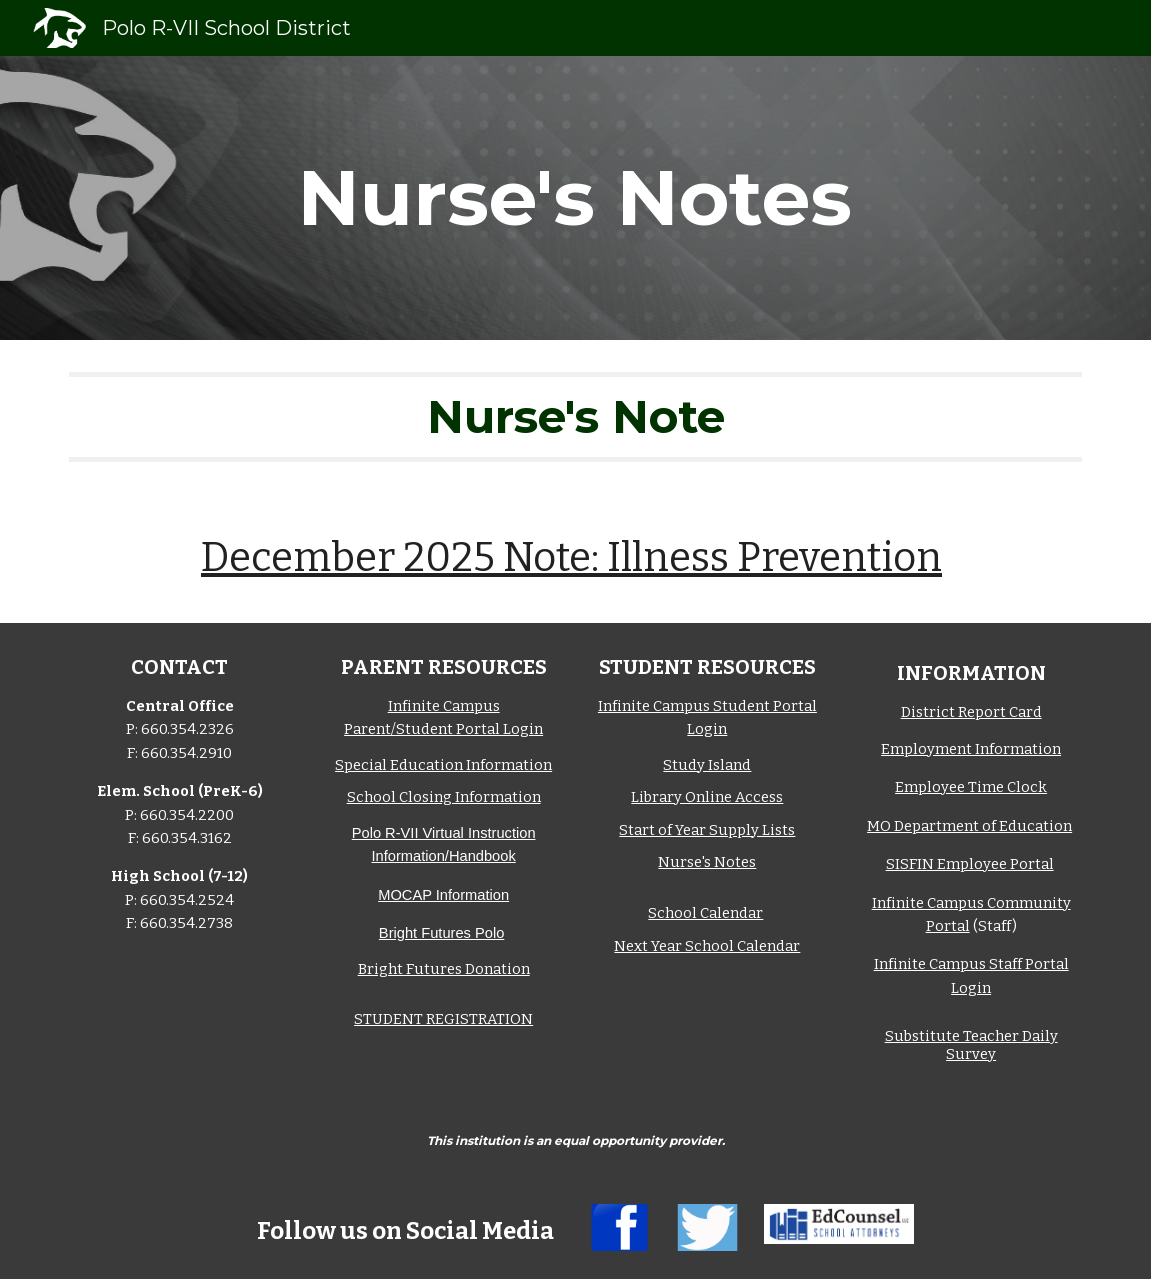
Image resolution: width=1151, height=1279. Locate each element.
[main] (575, 198)
